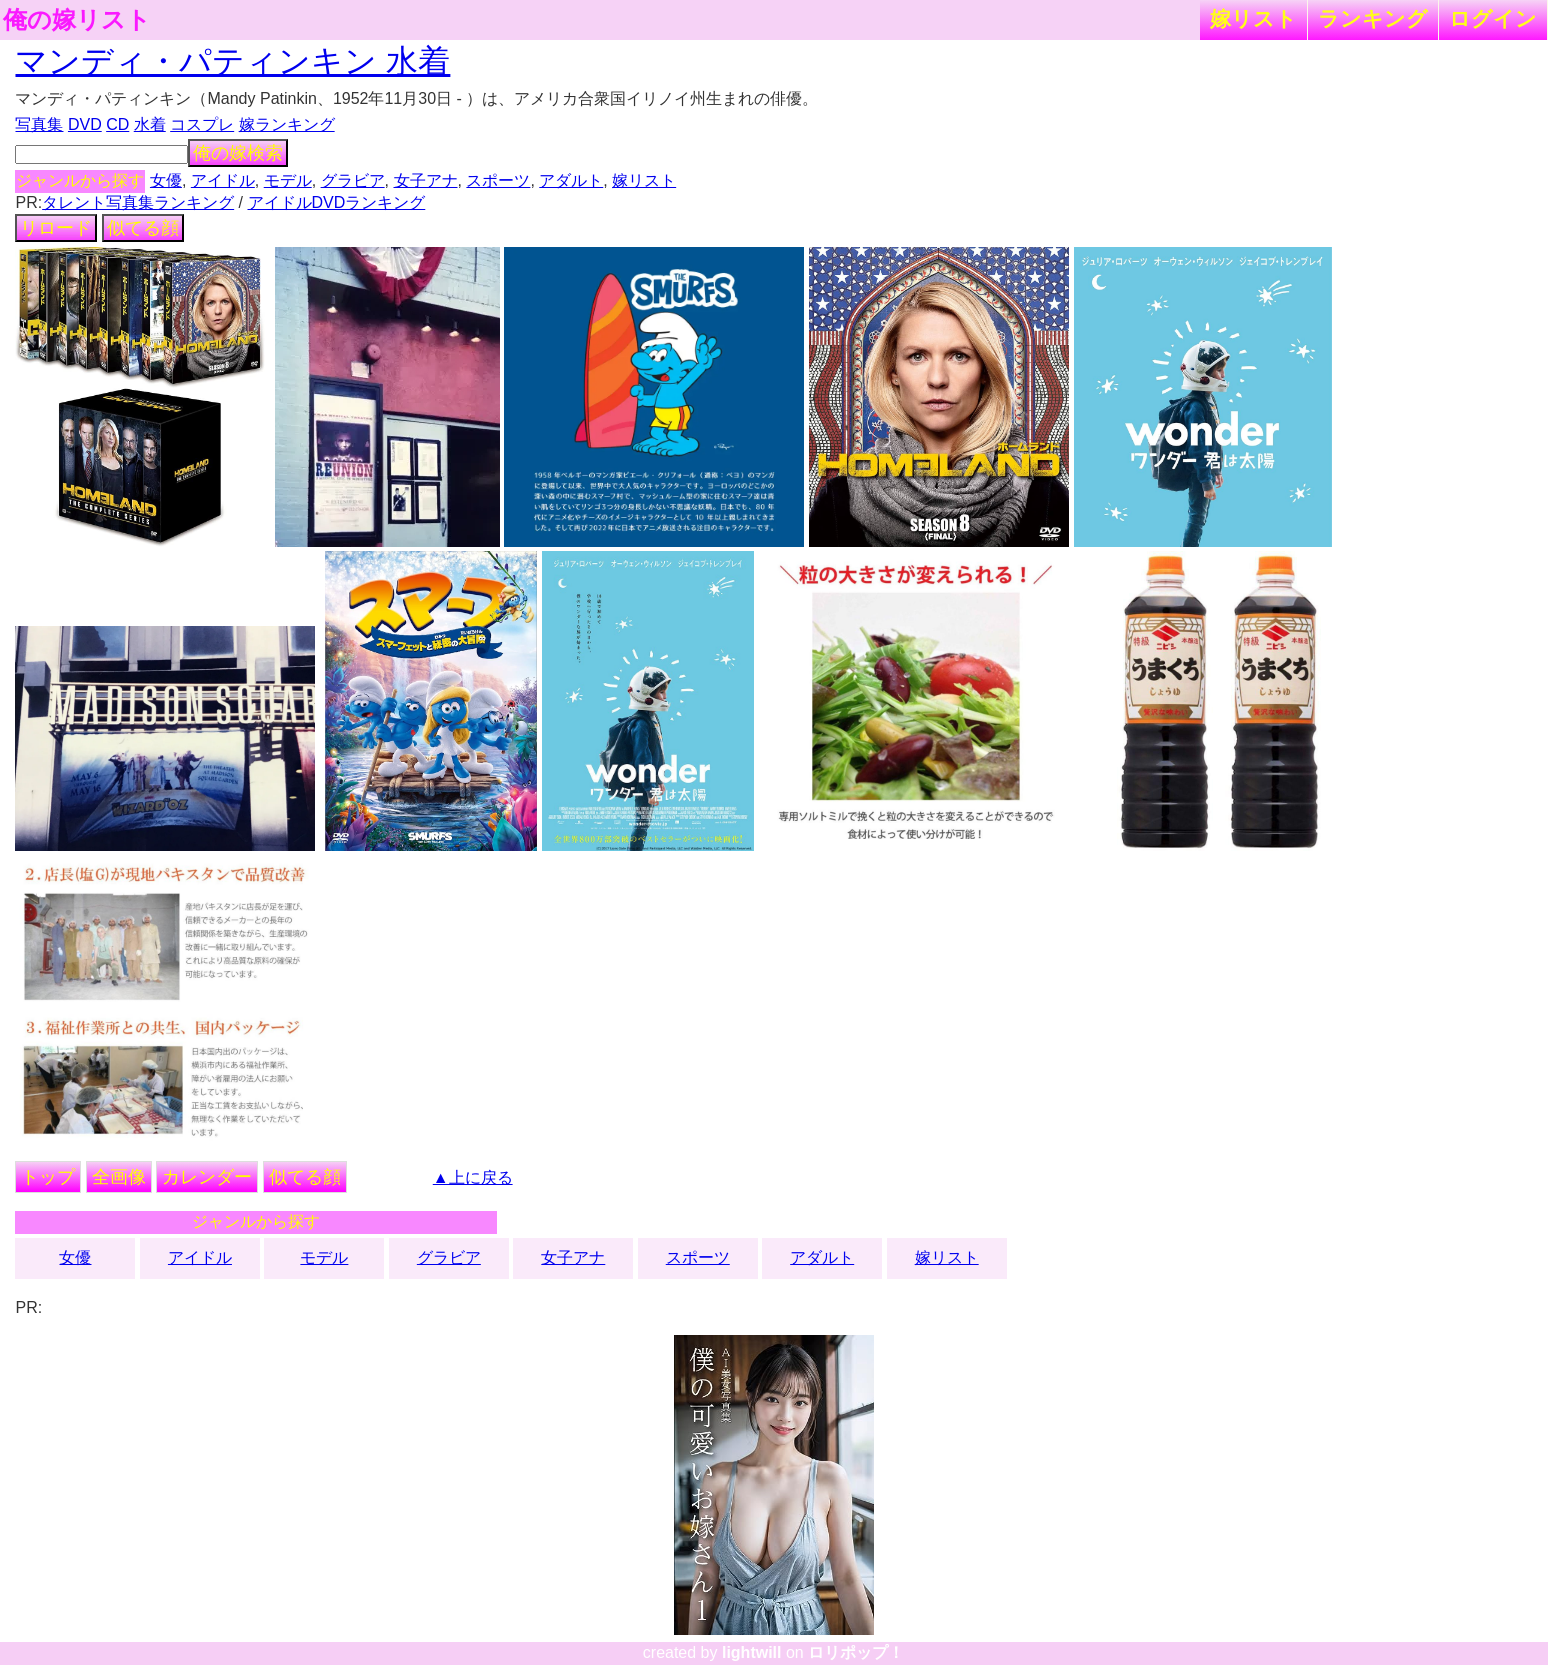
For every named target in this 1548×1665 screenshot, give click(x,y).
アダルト (571, 180)
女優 (166, 180)
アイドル (223, 180)
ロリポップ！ (856, 1652)
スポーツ (498, 180)
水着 (150, 124)
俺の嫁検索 (238, 153)
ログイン (1493, 18)
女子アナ (426, 180)
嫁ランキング (287, 124)
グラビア (353, 180)
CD (117, 124)
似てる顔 (143, 228)
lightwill (752, 1652)
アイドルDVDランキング (337, 202)
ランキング (1373, 18)
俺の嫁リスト (77, 20)
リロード (56, 228)
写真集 (39, 124)
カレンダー (207, 1177)
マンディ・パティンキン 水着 (232, 61)
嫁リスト (1253, 18)
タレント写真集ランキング (138, 202)
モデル (288, 180)
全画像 (119, 1177)
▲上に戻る (473, 1177)
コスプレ (202, 124)
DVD (85, 124)
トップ (48, 1177)
